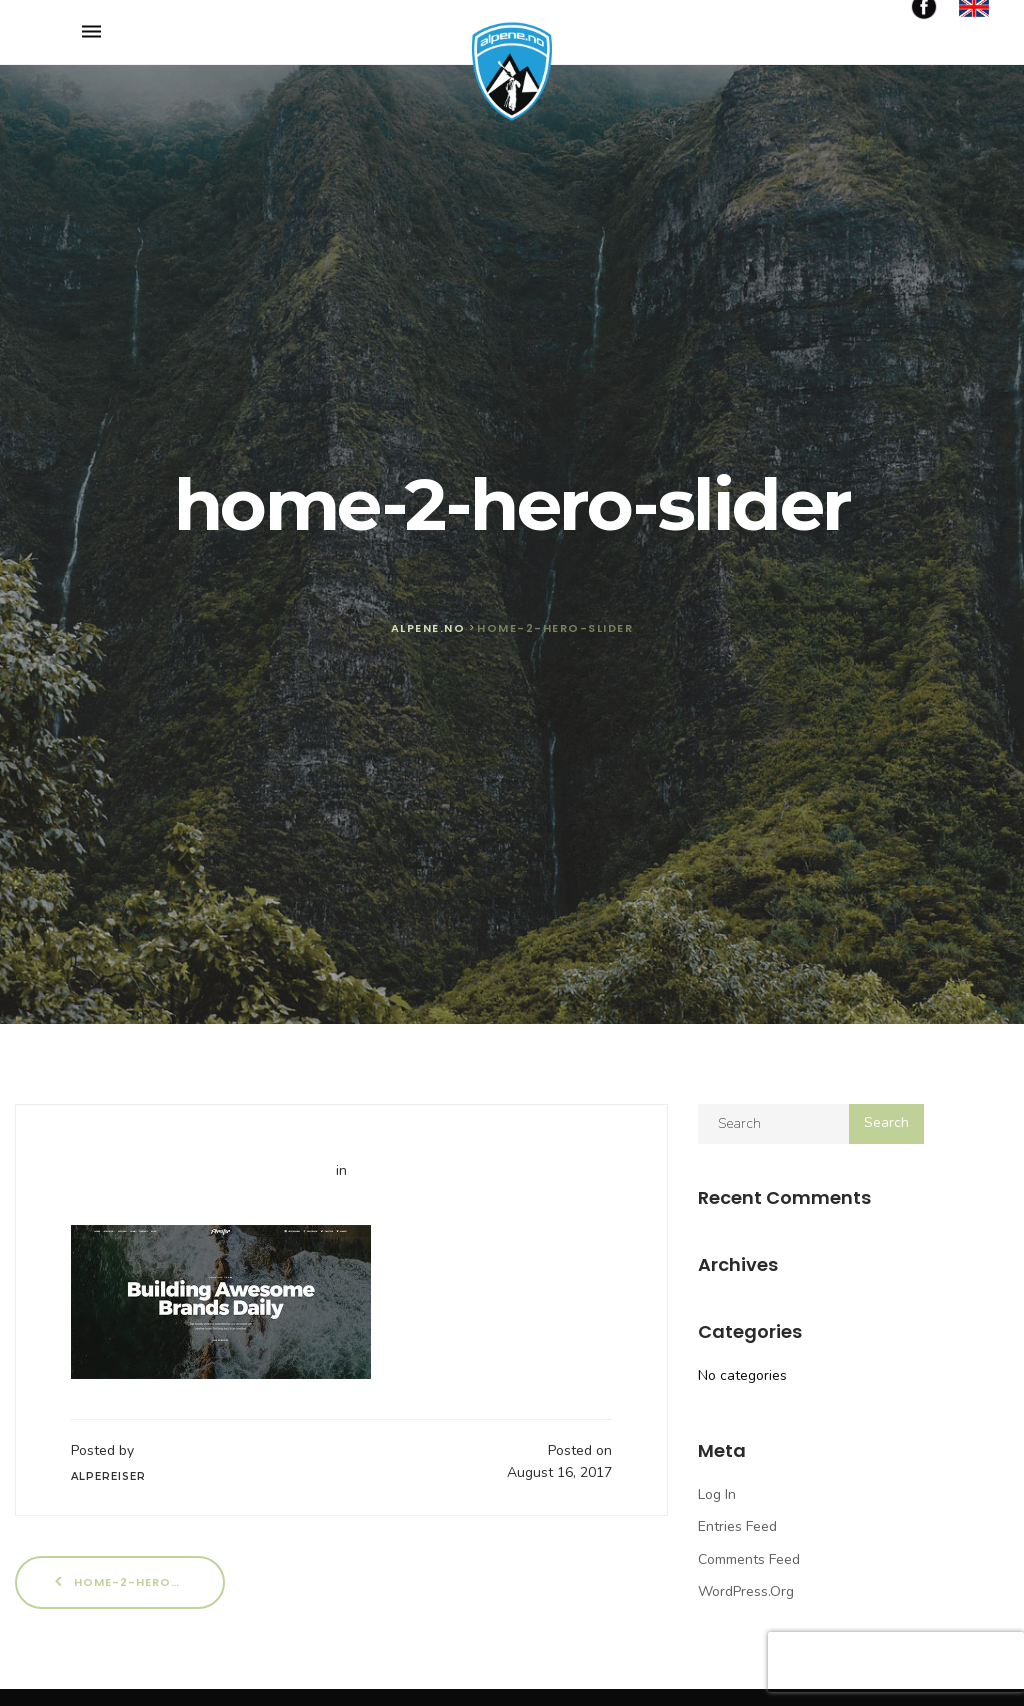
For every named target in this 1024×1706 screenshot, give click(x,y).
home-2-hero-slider (138, 1581)
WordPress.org (746, 1591)
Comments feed (749, 1559)
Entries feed (737, 1526)
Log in (717, 1494)
